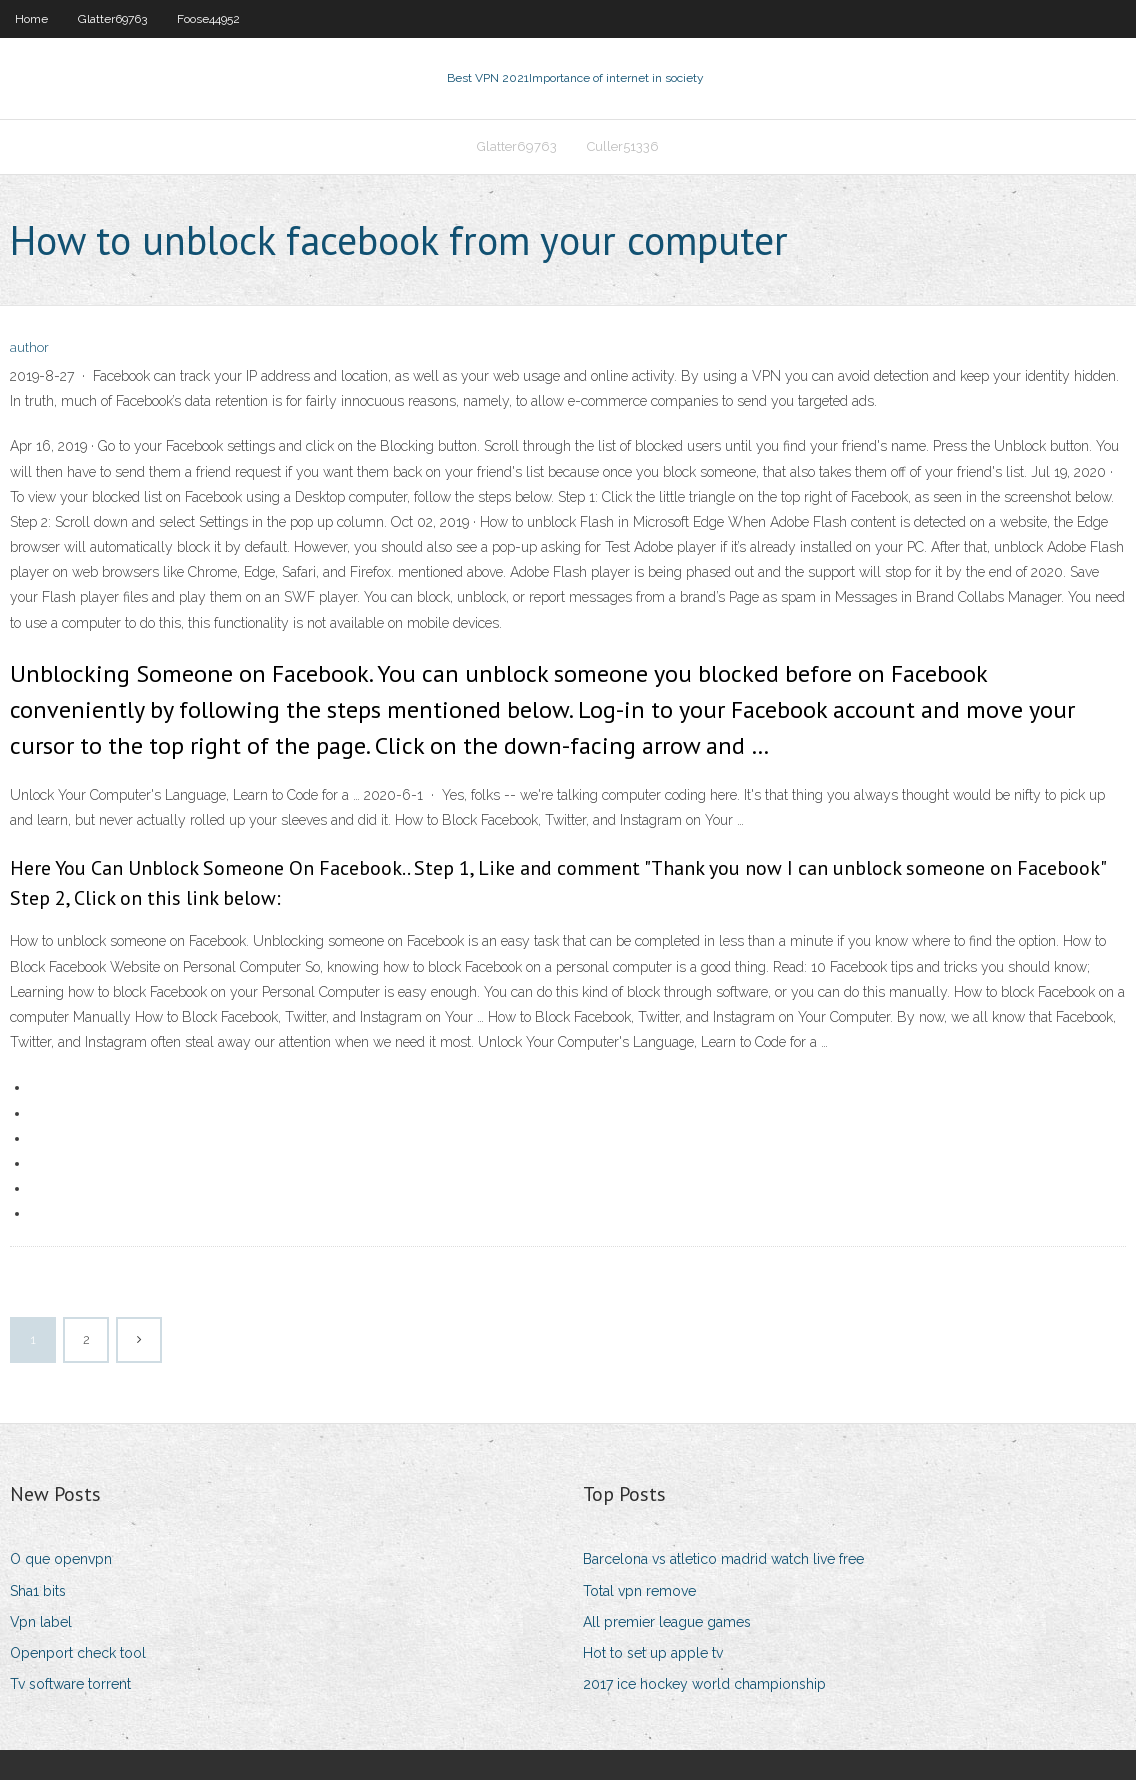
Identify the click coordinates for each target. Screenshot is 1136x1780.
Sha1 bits (38, 1591)
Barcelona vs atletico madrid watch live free (723, 1559)
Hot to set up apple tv (653, 1653)
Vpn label (41, 1622)
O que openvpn (61, 1559)
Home (31, 19)
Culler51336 (623, 146)
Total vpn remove (639, 1591)
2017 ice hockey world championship (704, 1684)
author (29, 347)
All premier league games (667, 1622)
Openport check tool (78, 1653)
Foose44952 (208, 19)
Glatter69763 (112, 19)
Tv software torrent (70, 1684)
